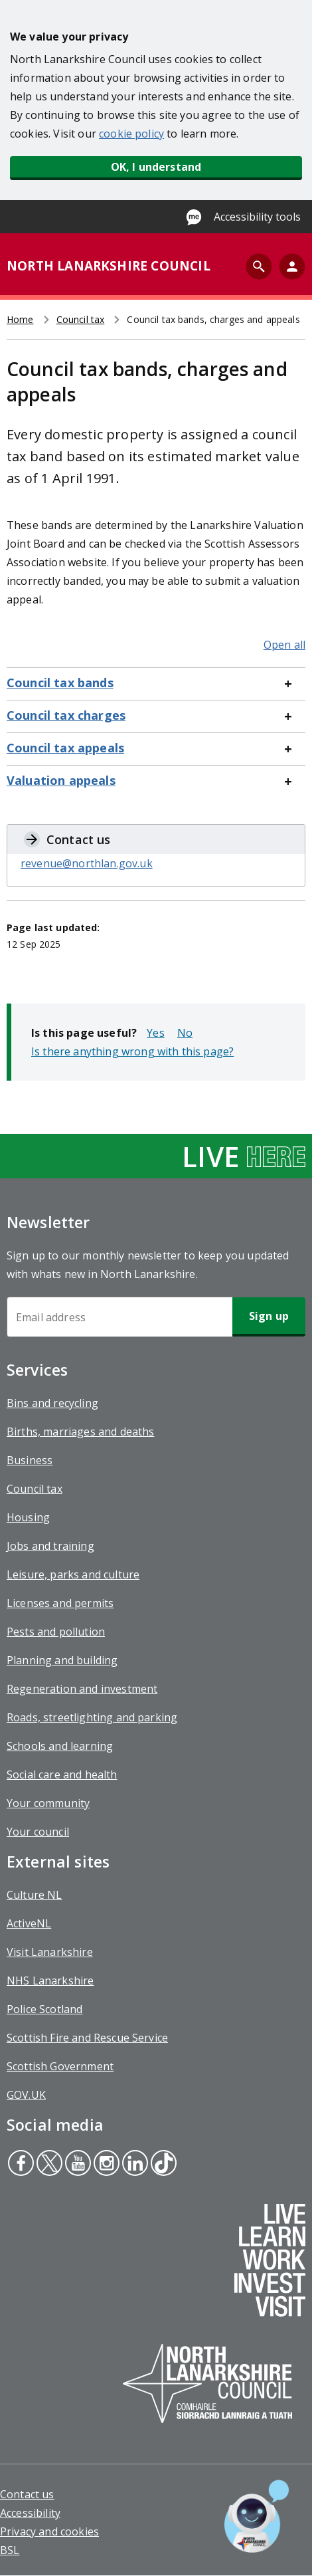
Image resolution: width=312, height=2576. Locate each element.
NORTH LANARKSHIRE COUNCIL (108, 265)
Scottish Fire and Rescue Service (87, 2037)
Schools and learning (60, 1746)
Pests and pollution (56, 1631)
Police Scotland (44, 2009)
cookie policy (131, 133)
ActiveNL (29, 1923)
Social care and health (62, 1774)
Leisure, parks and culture (73, 1574)
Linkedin (134, 2164)
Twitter (49, 2164)
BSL (9, 2550)
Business (29, 1460)
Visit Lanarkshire (50, 1952)
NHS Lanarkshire (50, 1980)
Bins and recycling (52, 1403)
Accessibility (30, 2513)
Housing (28, 1517)
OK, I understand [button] (156, 167)
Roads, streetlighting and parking (92, 1717)
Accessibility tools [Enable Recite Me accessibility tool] (257, 216)
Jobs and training (50, 1546)
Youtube (76, 2164)
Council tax (80, 319)
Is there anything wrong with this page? (132, 1051)
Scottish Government (60, 2066)
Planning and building (62, 1660)
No (185, 1032)
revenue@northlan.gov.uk (87, 863)
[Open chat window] (256, 2516)
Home (20, 319)
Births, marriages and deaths (80, 1431)
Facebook (20, 2164)
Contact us (27, 2494)
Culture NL (34, 1894)
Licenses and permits (60, 1603)
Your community (48, 1803)
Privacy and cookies (49, 2531)
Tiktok (162, 2164)
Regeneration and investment (82, 1688)
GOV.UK (26, 2095)
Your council (38, 1831)
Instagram (105, 2164)
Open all (284, 644)
